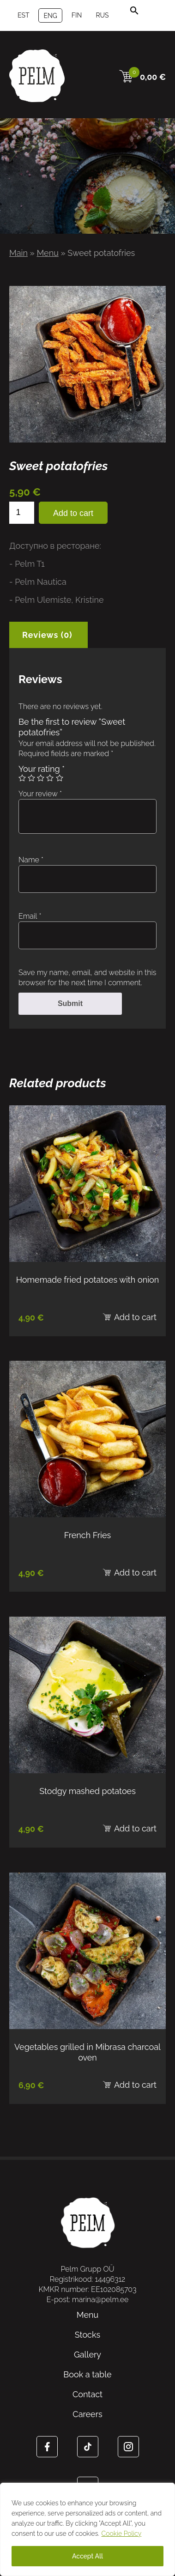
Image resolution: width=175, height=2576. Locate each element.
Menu (47, 253)
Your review (40, 793)
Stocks (87, 2335)
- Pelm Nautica (37, 582)
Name (30, 859)
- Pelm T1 (27, 564)
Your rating (41, 769)
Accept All (87, 2556)
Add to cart (73, 513)
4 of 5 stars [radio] (50, 778)
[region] (87, 2529)
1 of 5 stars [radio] (22, 778)
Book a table (87, 2374)
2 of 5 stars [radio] (31, 778)
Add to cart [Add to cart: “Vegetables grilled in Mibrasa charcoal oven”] (135, 2085)
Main (18, 253)
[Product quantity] (21, 513)
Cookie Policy (122, 2533)
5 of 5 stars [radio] (59, 778)
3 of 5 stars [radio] (40, 778)
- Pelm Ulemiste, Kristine (56, 600)
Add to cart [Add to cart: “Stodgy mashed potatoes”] (135, 1828)
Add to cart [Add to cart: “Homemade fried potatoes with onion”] (135, 1317)
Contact (87, 2394)
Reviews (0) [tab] (47, 635)
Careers (87, 2414)
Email (30, 916)
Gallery (87, 2354)
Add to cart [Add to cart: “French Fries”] (135, 1572)
